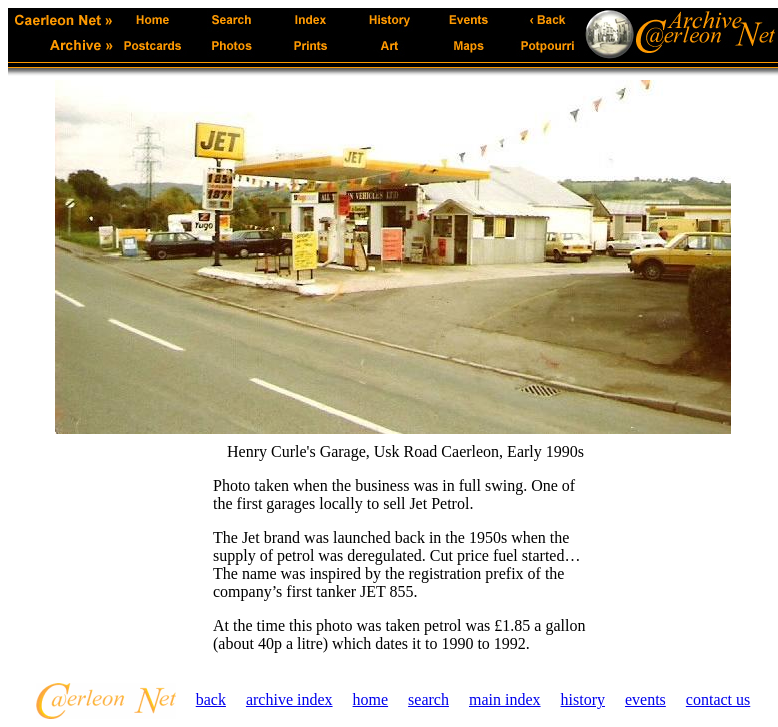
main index (505, 699)
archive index (289, 699)
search (428, 699)
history (583, 699)
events (645, 699)
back (211, 699)
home (371, 699)
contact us (718, 699)
